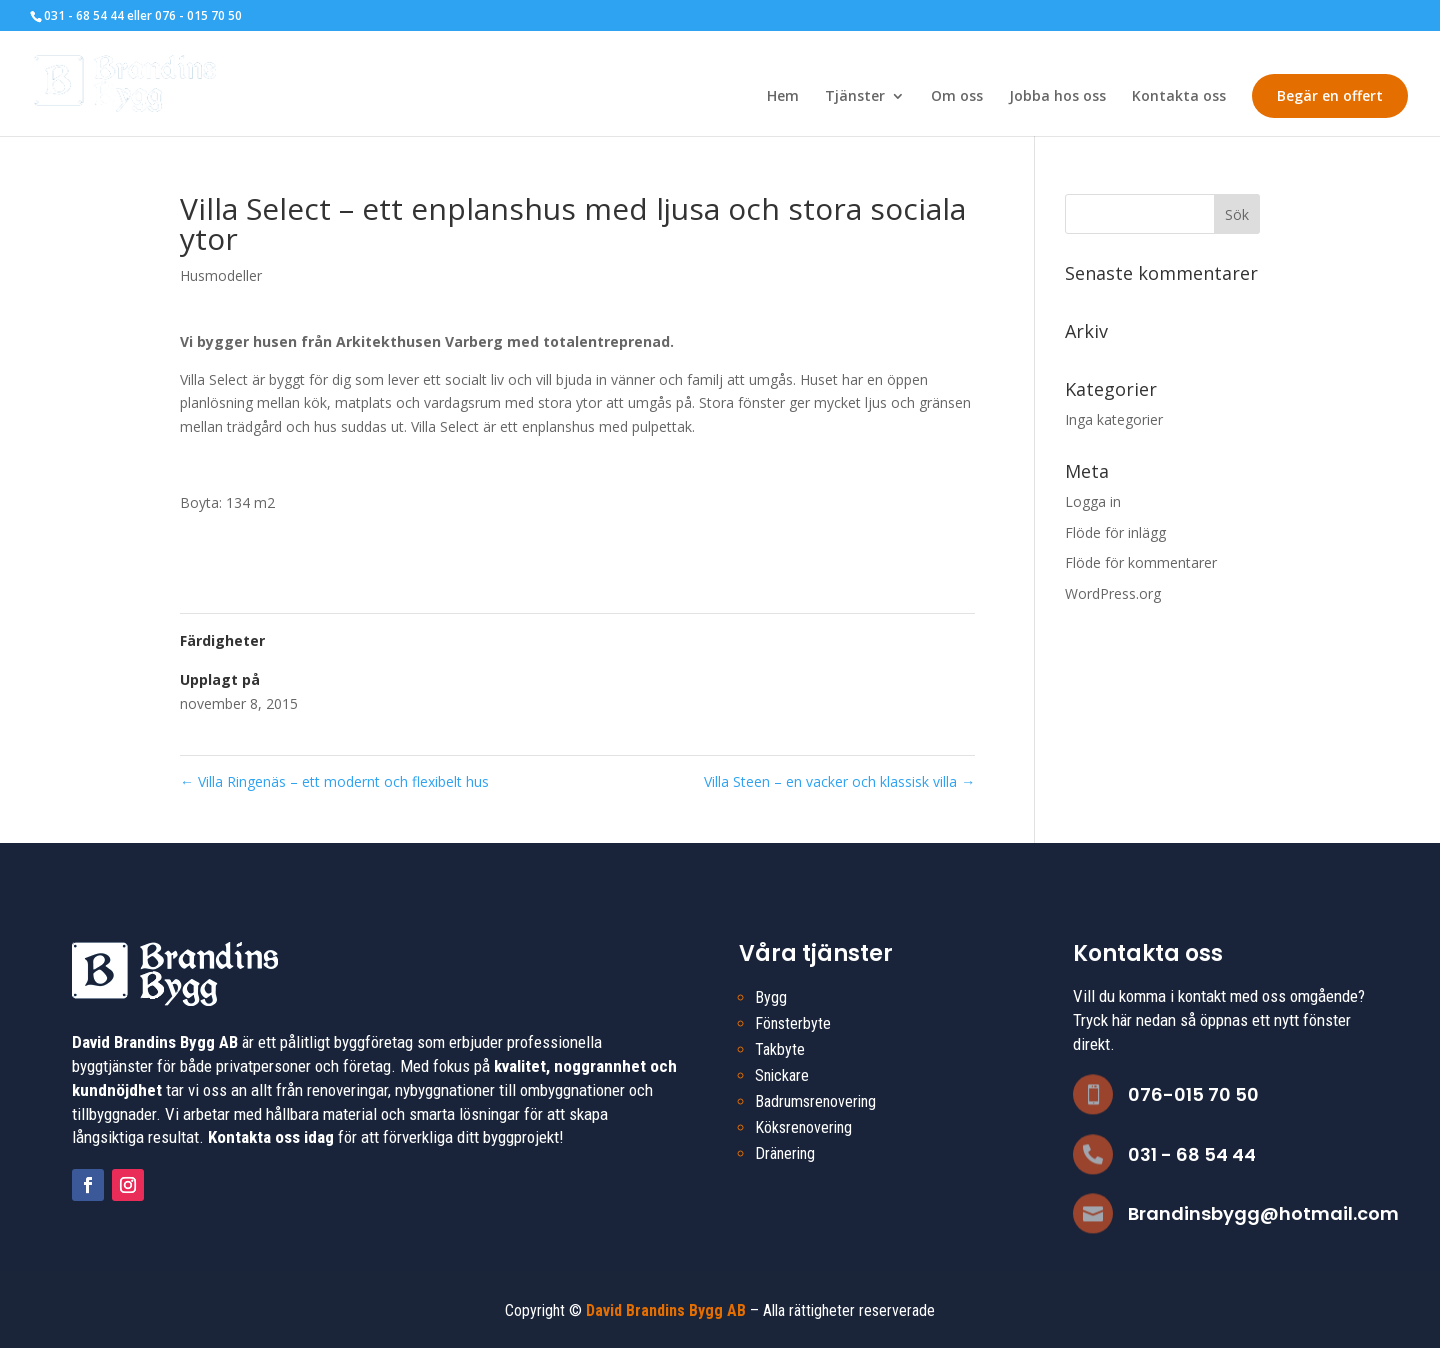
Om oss (957, 97)
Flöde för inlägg (1115, 532)
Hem (783, 97)
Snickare (782, 1075)
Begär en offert (1330, 95)
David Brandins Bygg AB (666, 1310)
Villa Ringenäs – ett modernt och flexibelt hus (334, 781)
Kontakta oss (1179, 97)
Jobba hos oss (1057, 97)
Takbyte (780, 1049)
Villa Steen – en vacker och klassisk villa (839, 781)
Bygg (771, 997)
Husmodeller (221, 275)
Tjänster (855, 97)
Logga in (1093, 501)
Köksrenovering (803, 1127)
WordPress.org (1113, 593)
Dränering (785, 1153)
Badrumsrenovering (815, 1101)
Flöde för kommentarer (1141, 562)
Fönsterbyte (793, 1023)
